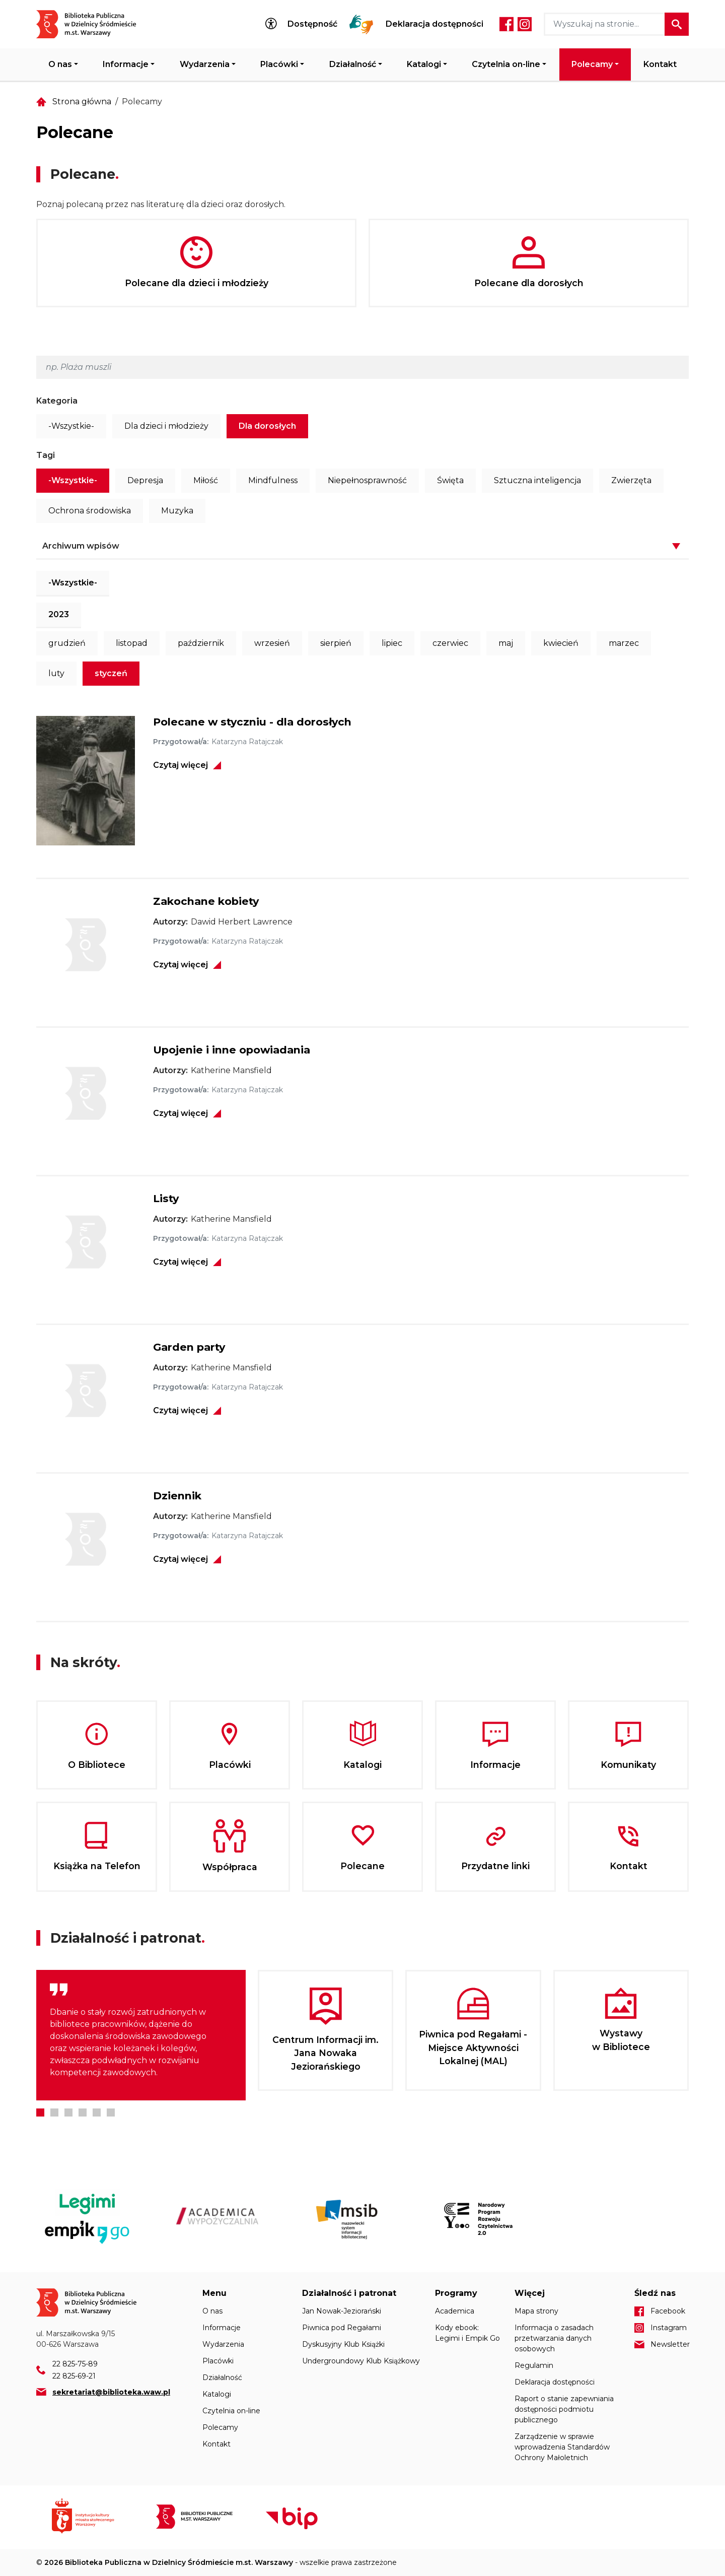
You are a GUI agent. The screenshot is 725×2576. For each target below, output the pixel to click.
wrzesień (272, 643)
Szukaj (677, 24)
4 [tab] (83, 2112)
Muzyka (177, 510)
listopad (132, 643)
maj (505, 643)
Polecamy (592, 64)
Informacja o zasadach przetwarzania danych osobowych (554, 2338)
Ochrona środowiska (89, 510)
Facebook (506, 24)
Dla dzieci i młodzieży (166, 426)
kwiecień (560, 643)
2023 (58, 614)
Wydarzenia (205, 64)
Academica (454, 2311)
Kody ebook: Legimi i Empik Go (467, 2333)
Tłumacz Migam (361, 24)
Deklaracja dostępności (434, 24)
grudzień (67, 643)
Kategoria (57, 401)
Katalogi (424, 64)
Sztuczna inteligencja (537, 480)
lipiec (392, 643)
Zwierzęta (631, 480)
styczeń (111, 673)
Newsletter (669, 2344)
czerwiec (450, 643)
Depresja (145, 480)
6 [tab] (111, 2112)
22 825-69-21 (74, 2376)
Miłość (205, 480)
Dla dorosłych (267, 426)
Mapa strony (536, 2311)
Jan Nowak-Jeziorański (341, 2311)
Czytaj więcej (180, 765)
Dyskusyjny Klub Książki (343, 2344)
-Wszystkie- (71, 426)
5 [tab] (97, 2112)
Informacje (126, 64)
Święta (450, 480)
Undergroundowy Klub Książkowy (361, 2360)
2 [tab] (54, 2112)
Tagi (45, 455)
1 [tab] (40, 2112)
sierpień (335, 643)
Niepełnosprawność (367, 480)
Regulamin (534, 2365)
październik (201, 643)
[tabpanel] (141, 2035)
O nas (60, 64)
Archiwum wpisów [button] (80, 546)
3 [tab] (68, 2112)
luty (56, 673)
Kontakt (660, 64)
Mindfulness (273, 480)
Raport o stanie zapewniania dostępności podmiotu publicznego (564, 2409)
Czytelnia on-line (506, 64)
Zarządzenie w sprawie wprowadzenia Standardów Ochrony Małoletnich (562, 2447)
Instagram (525, 24)
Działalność (352, 64)
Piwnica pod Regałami (341, 2327)
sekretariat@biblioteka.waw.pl (111, 2392)
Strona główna (81, 101)
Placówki (279, 64)
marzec (624, 643)
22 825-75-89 (75, 2363)
